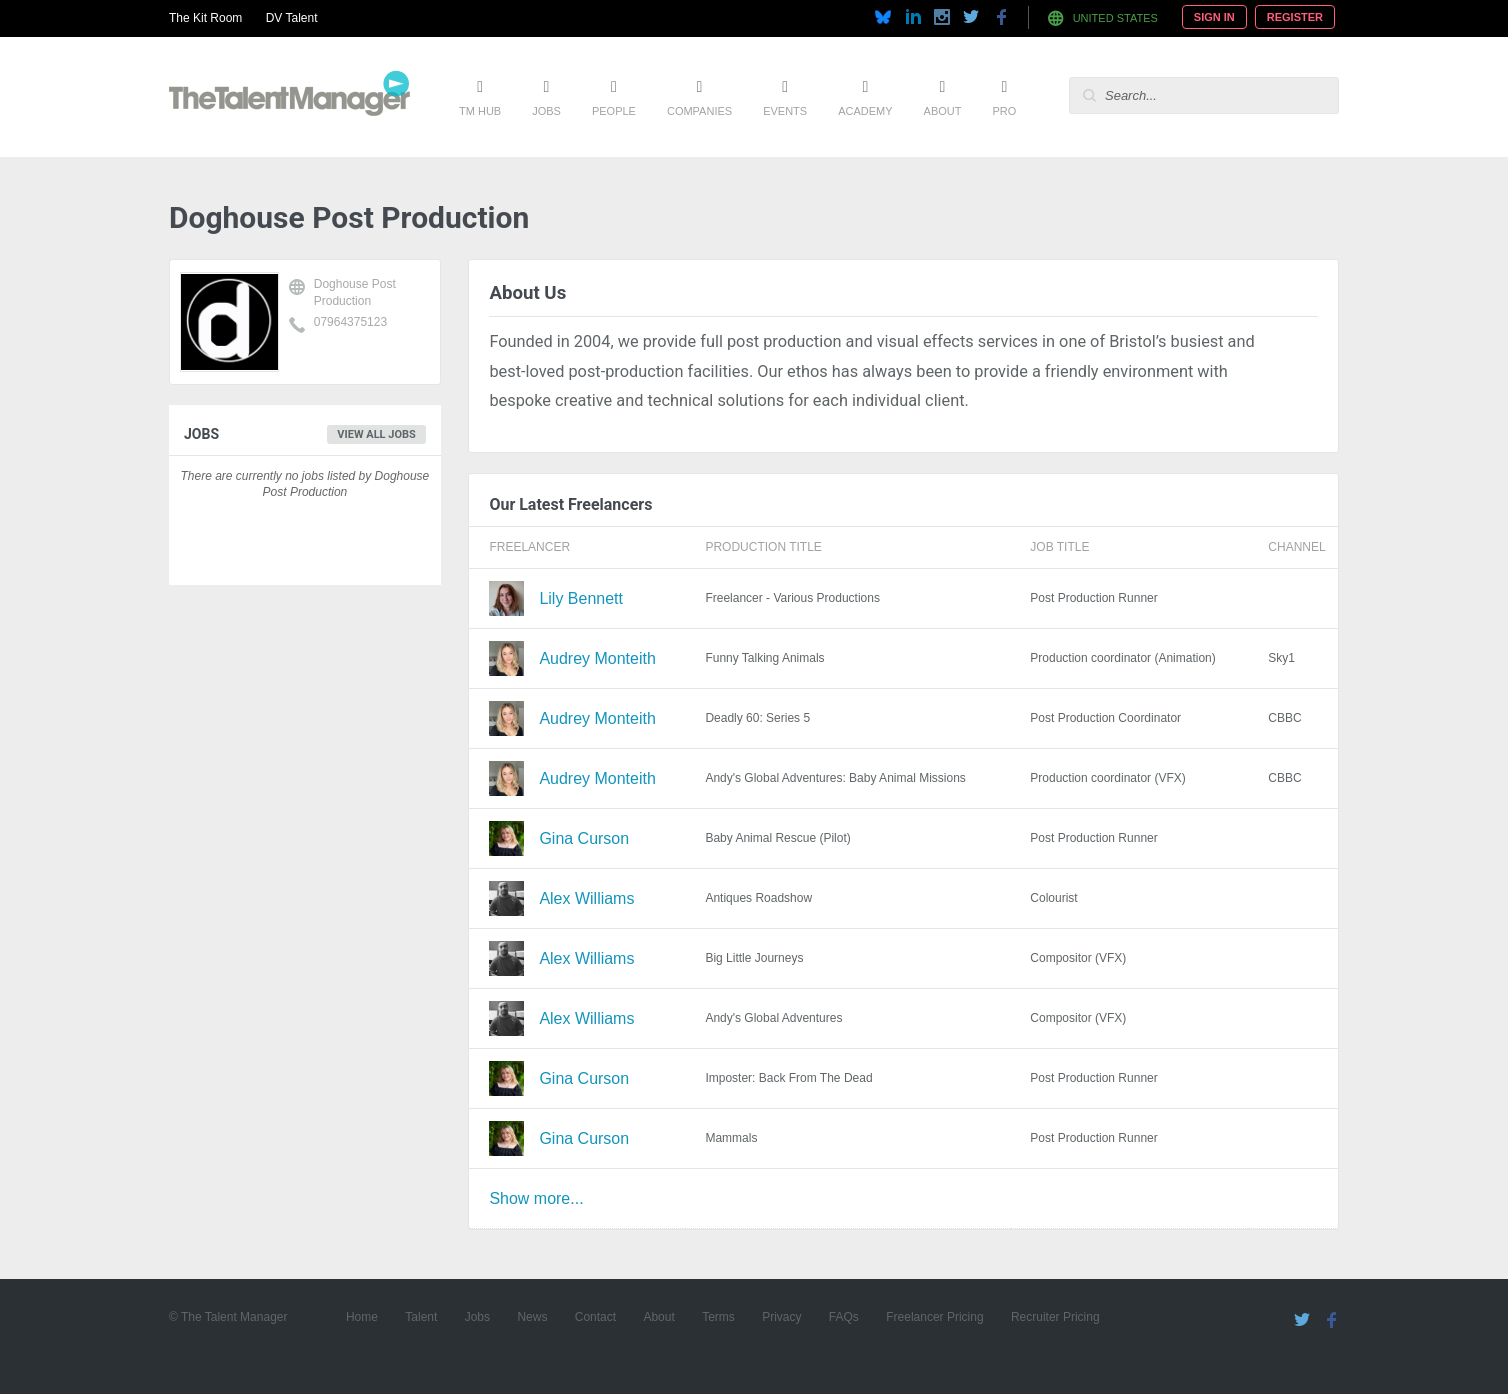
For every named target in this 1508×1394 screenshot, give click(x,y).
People (614, 111)
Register (1295, 17)
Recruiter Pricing (1055, 1317)
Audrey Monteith (597, 658)
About (943, 111)
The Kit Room (205, 18)
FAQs (844, 1317)
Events (785, 111)
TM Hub (480, 111)
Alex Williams (586, 898)
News (532, 1317)
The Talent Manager (289, 97)
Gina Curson (584, 838)
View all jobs (376, 434)
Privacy (781, 1317)
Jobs (546, 111)
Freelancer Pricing (934, 1317)
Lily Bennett (581, 598)
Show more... (536, 1198)
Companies (699, 111)
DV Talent (292, 18)
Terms (718, 1317)
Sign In (1214, 17)
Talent (421, 1317)
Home (362, 1317)
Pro (1004, 111)
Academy (865, 111)
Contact (595, 1317)
